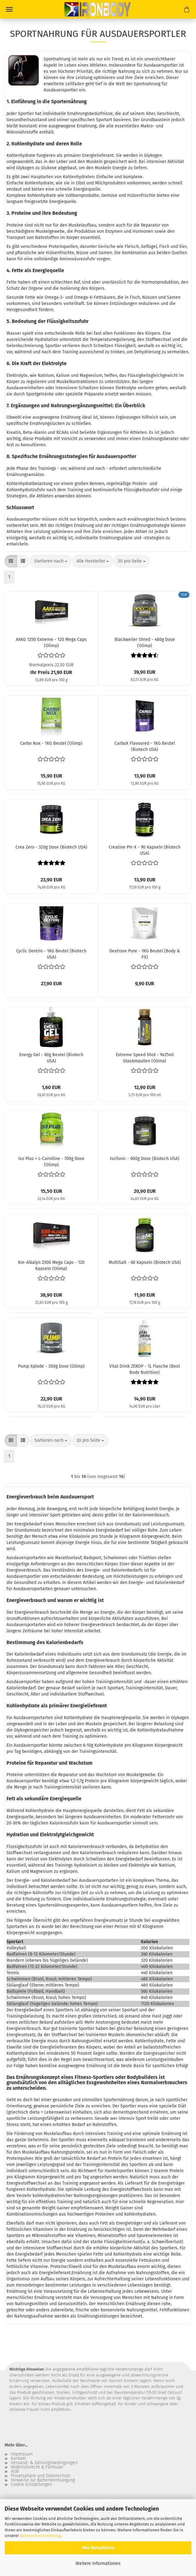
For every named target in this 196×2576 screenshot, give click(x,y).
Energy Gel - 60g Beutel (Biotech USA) (51, 1057)
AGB (15, 2471)
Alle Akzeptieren (98, 2547)
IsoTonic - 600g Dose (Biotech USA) (144, 1158)
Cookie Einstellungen (31, 2484)
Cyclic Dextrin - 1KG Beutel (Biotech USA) (51, 953)
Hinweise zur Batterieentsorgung (43, 2480)
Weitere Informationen (98, 2563)
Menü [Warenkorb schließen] (9, 9)
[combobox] (50, 561)
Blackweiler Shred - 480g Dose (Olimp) (145, 642)
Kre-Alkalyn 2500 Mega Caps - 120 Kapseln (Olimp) (51, 1265)
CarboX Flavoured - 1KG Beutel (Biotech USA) (145, 746)
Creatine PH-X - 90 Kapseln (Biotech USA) (145, 850)
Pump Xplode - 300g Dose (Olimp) (51, 1366)
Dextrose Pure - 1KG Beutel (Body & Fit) (144, 953)
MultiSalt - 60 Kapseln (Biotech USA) (145, 1262)
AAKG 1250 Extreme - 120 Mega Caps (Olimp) (51, 642)
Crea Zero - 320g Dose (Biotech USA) (51, 847)
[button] (11, 561)
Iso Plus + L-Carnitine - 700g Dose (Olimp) (51, 1161)
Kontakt (18, 2458)
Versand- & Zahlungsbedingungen (44, 2463)
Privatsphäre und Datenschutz (40, 2476)
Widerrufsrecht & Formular (37, 2467)
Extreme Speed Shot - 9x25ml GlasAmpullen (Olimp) (145, 1057)
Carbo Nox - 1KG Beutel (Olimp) (51, 743)
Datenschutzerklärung (40, 2535)
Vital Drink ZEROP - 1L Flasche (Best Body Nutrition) (144, 1369)
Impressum (22, 2454)
